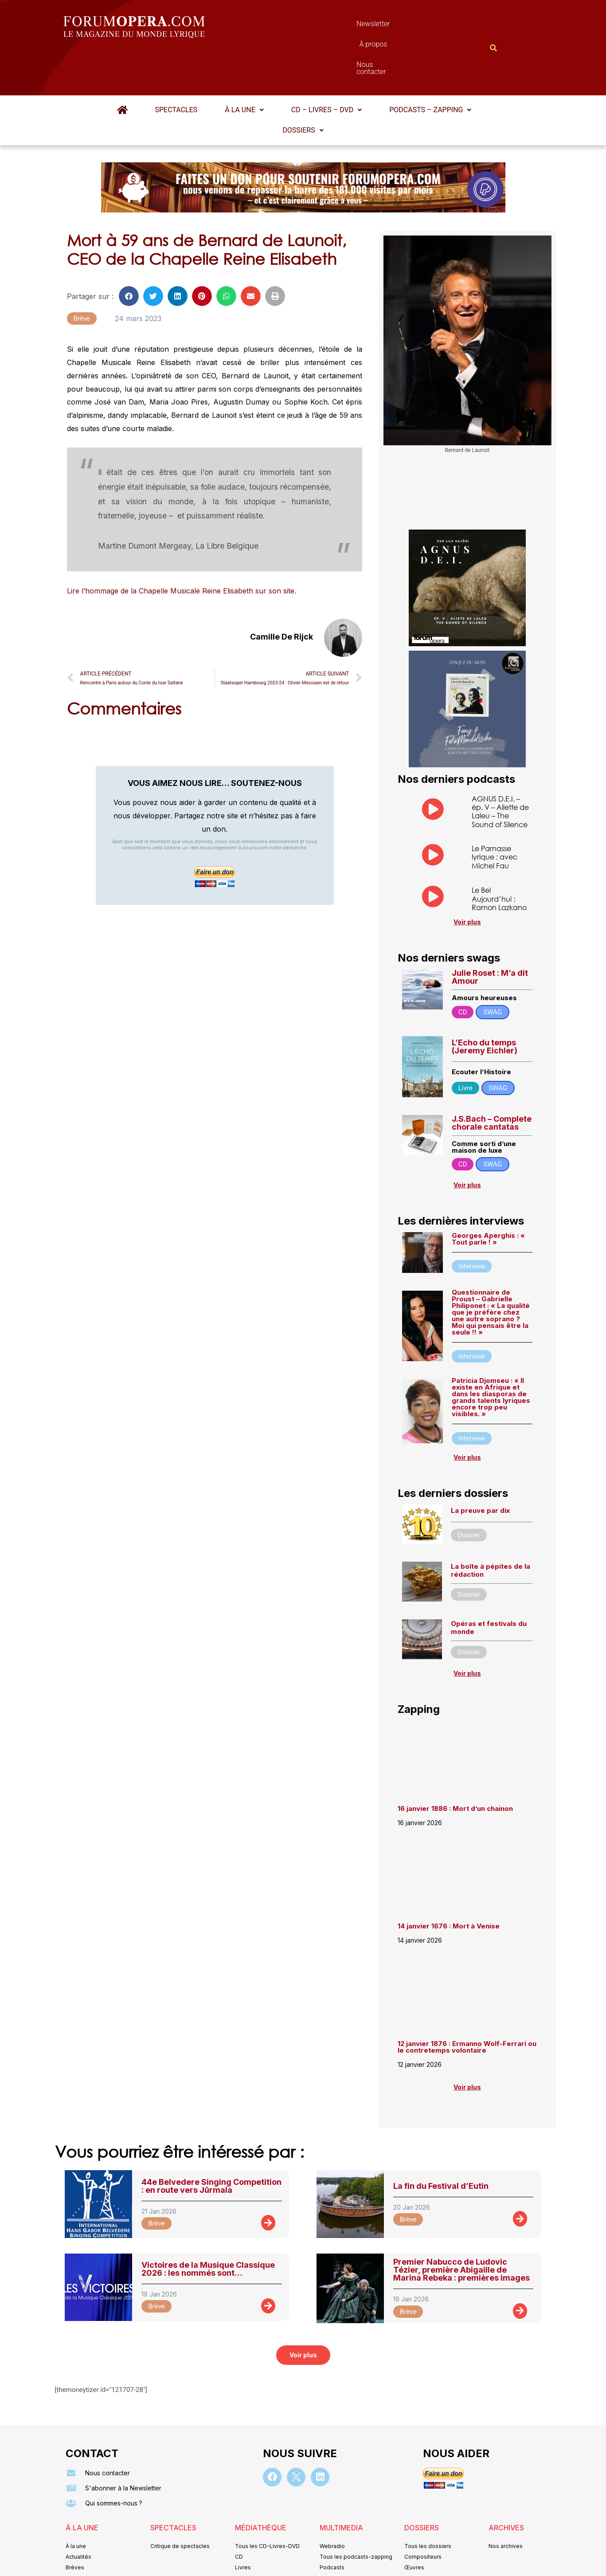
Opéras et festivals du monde (489, 1584)
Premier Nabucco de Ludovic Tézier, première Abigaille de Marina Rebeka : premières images (461, 2226)
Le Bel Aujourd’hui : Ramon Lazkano (499, 855)
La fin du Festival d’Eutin (441, 2142)
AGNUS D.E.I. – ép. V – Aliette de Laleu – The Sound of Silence (500, 767)
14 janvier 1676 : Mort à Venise (449, 1882)
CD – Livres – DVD (326, 66)
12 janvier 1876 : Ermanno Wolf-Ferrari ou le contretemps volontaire (467, 2003)
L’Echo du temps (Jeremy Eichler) (484, 1003)
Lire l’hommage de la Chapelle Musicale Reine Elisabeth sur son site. (181, 547)
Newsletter (290, 26)
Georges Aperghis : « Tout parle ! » (488, 1195)
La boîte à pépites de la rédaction (490, 1527)
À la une (244, 66)
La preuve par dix (480, 1467)
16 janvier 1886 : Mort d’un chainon (455, 1765)
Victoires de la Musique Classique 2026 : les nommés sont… (208, 2225)
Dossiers (302, 86)
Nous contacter (402, 26)
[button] (244, 66)
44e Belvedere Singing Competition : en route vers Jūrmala (211, 2142)
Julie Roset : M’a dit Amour (490, 933)
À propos (343, 26)
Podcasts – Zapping (430, 66)
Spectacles (176, 66)
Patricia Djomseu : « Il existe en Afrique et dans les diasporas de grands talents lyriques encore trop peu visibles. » (491, 1353)
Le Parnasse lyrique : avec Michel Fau (494, 813)
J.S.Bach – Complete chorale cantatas (492, 1079)
